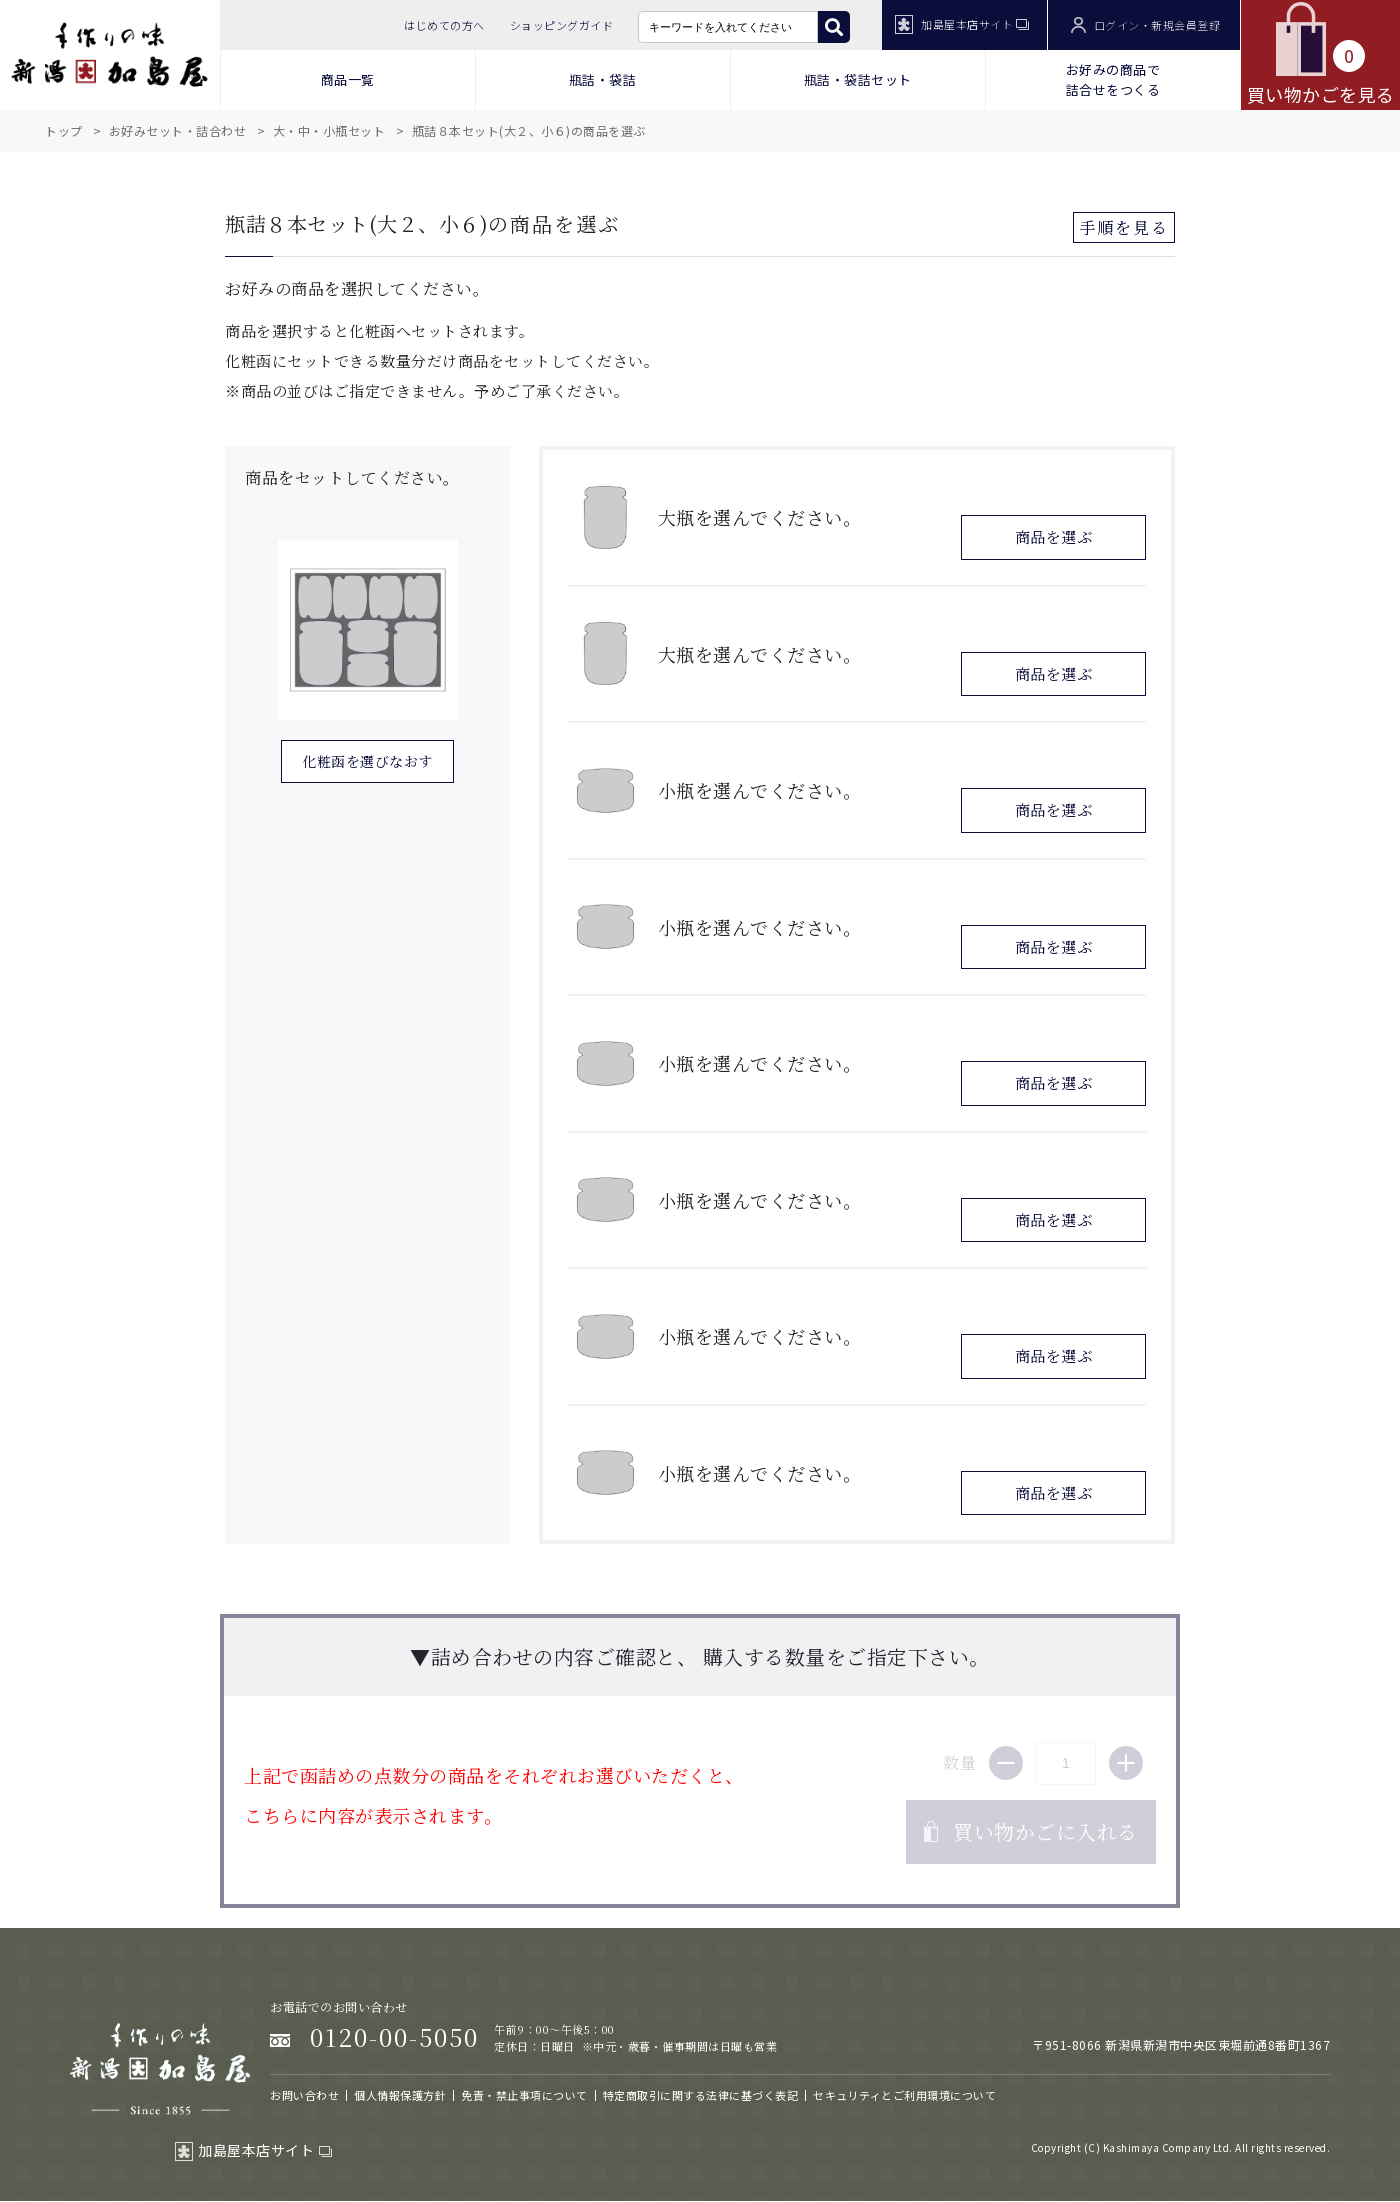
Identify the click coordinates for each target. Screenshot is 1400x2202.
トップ (64, 130)
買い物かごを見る (1321, 54)
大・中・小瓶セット (329, 130)
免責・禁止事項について (524, 2095)
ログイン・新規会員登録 (1145, 25)
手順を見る (1124, 227)
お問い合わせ (304, 2095)
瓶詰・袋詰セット (858, 79)
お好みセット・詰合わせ (178, 130)
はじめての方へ (444, 25)
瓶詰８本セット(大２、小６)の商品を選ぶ (529, 130)
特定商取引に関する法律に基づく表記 (701, 2095)
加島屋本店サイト (962, 24)
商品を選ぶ (1054, 536)
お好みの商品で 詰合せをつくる (1113, 79)
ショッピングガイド (562, 25)
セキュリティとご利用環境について (904, 2095)
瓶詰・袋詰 (603, 79)
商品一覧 (348, 79)
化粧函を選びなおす (367, 761)
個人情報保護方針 (400, 2095)
